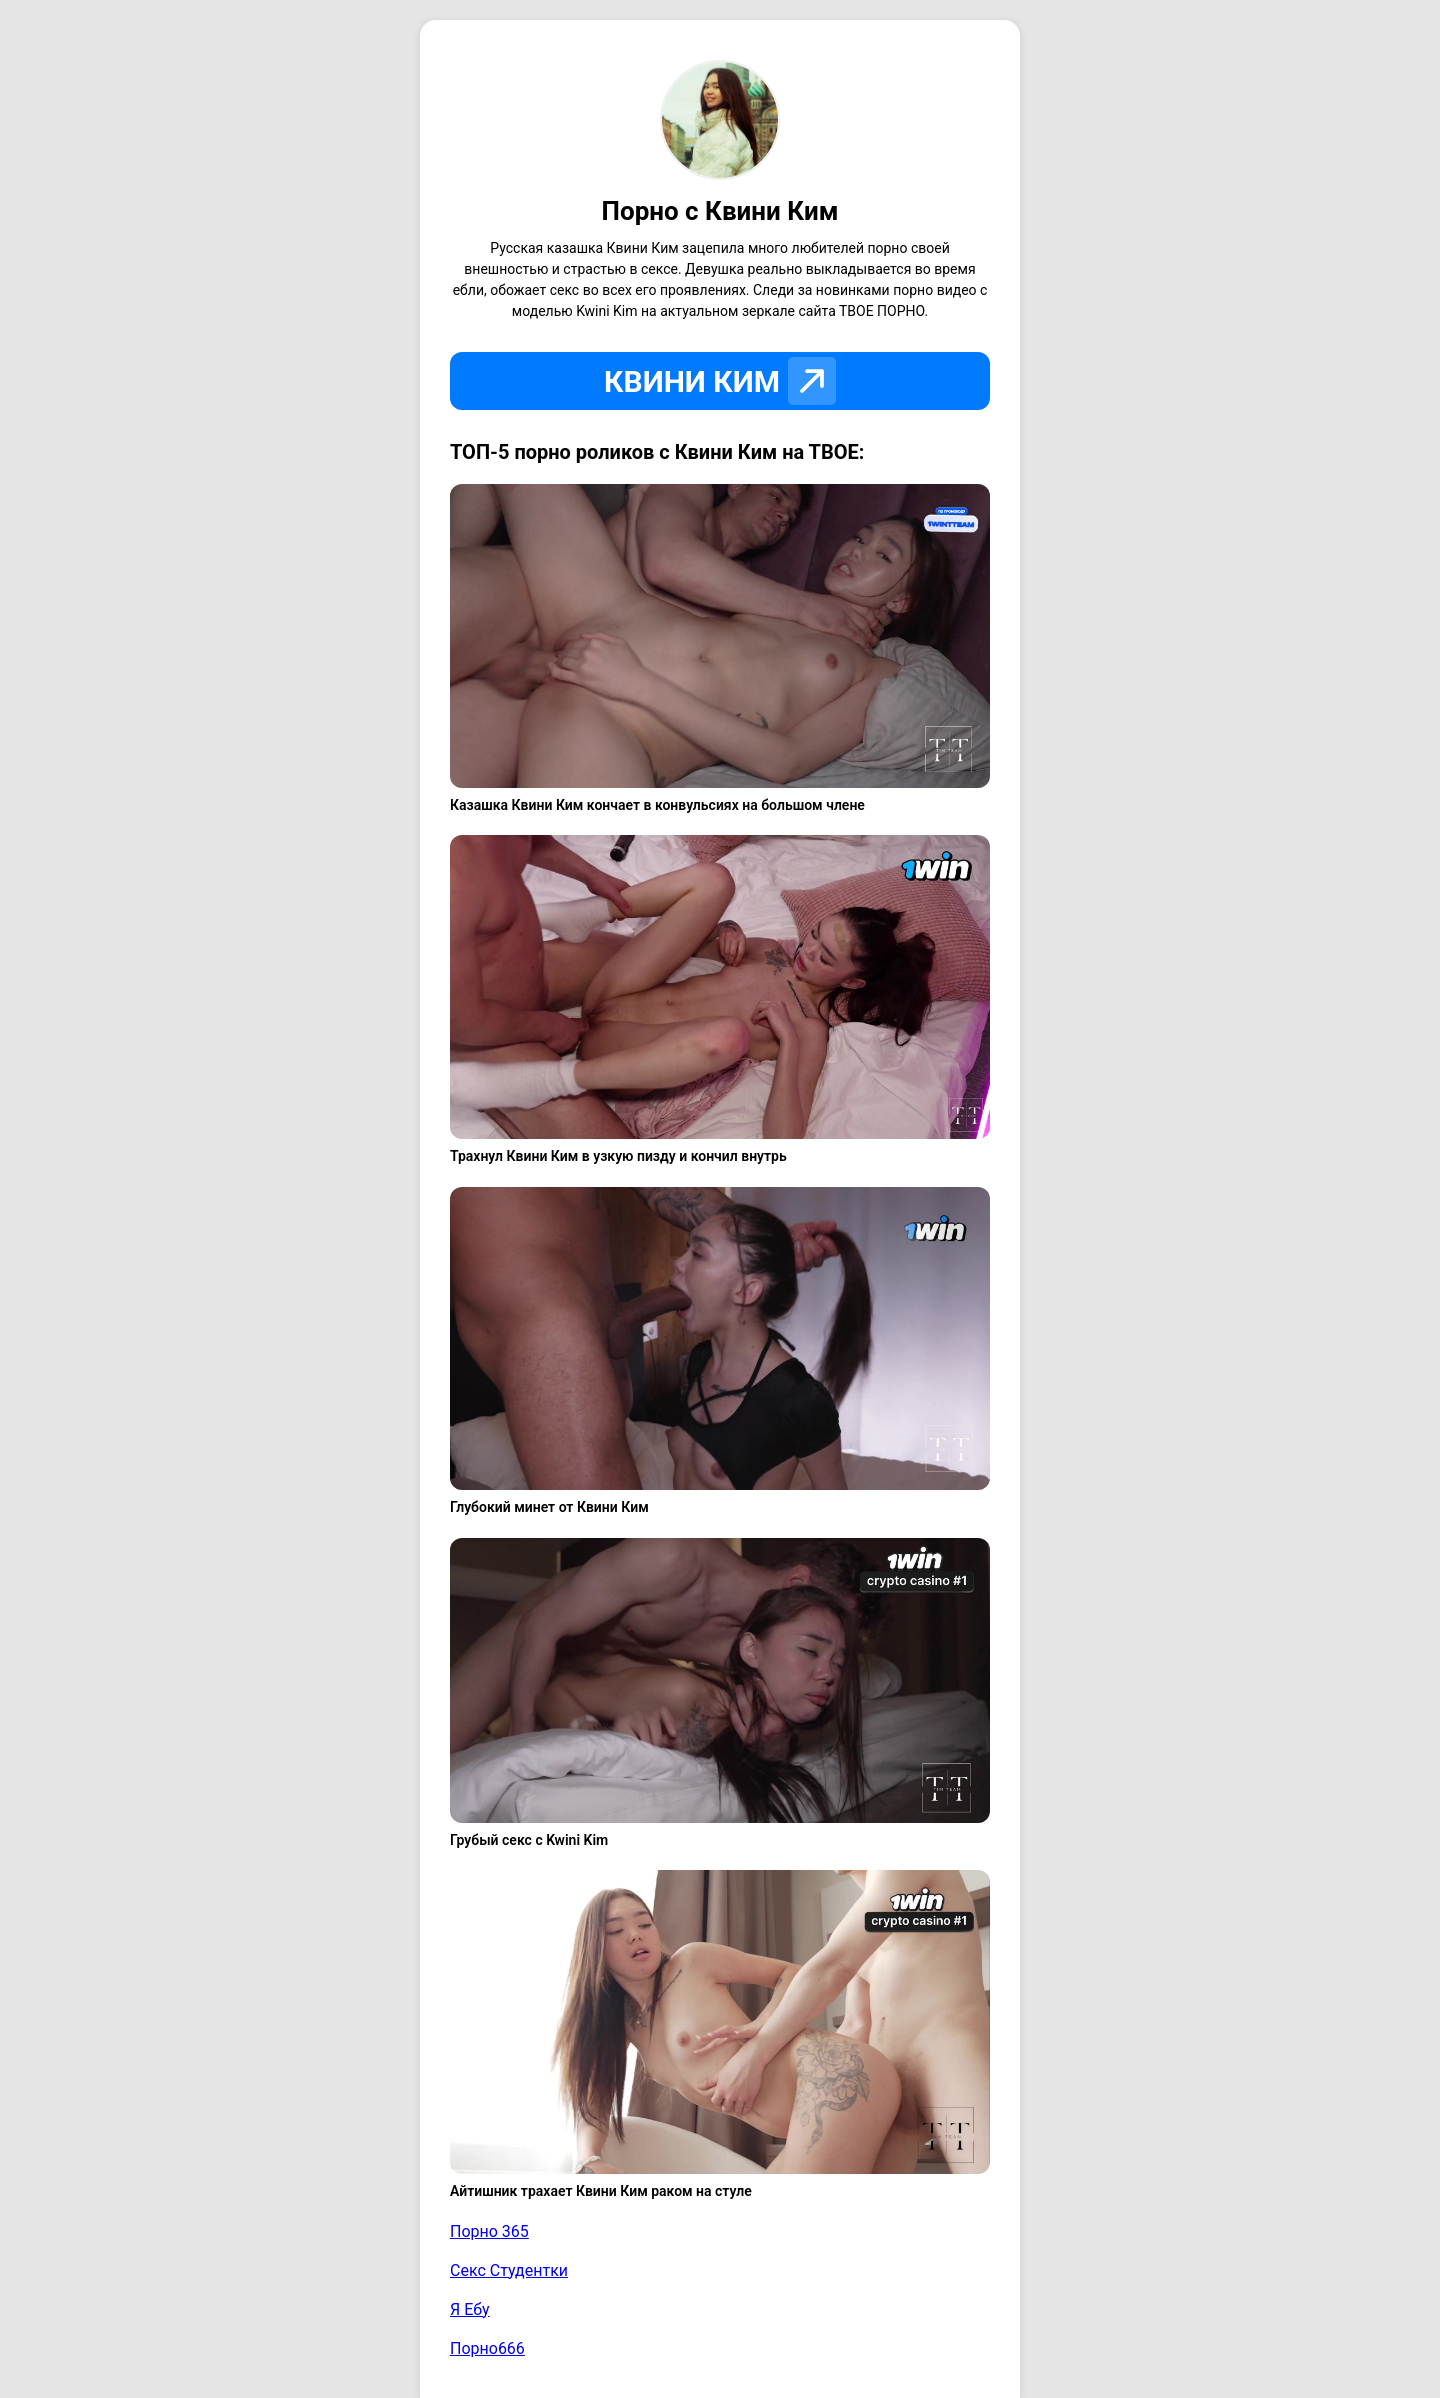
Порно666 (487, 2348)
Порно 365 (489, 2231)
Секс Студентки (509, 2270)
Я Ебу (470, 2309)
